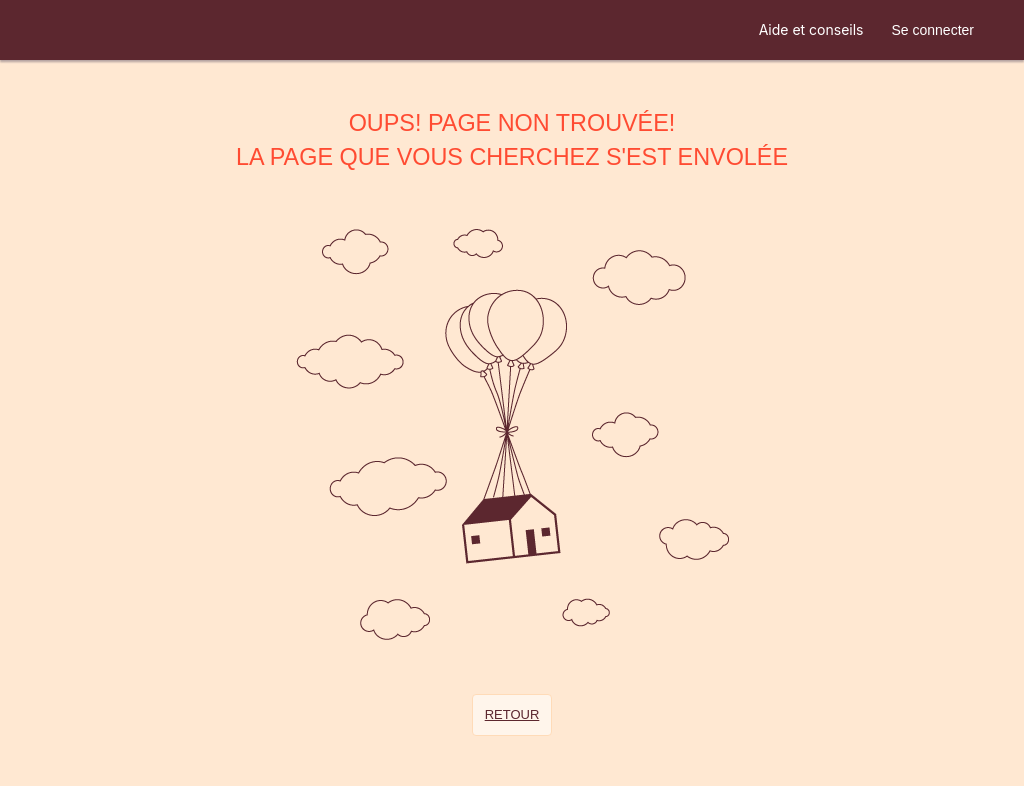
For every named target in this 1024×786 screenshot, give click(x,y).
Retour (512, 714)
